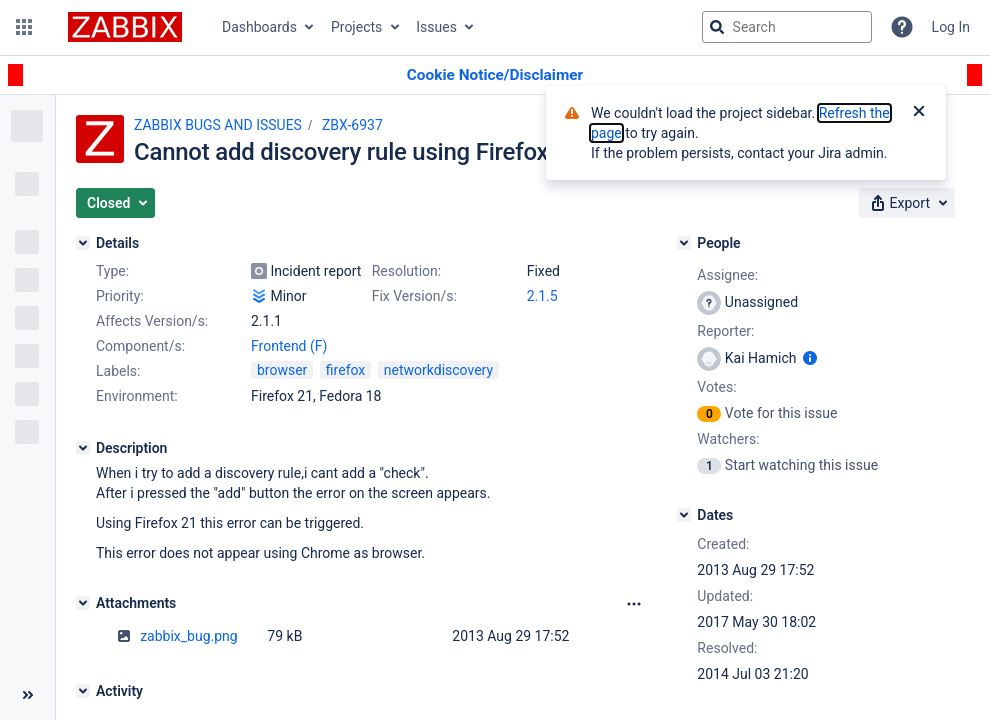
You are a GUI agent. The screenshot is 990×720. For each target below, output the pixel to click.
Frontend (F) (289, 346)
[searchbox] (787, 27)
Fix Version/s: (414, 296)
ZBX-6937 (352, 125)
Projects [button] (356, 27)
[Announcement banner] (495, 75)
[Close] (919, 113)
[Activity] (83, 691)
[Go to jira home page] (125, 27)
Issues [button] (436, 27)
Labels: (118, 371)
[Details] (83, 243)
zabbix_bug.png (189, 636)
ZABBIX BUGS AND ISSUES (218, 125)
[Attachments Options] (634, 604)
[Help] (902, 27)
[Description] (83, 448)
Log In (951, 27)
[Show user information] (810, 358)
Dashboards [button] (259, 27)
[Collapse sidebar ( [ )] (27, 695)
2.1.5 (542, 296)
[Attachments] (83, 603)
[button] (24, 27)
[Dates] (684, 515)
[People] (684, 243)
